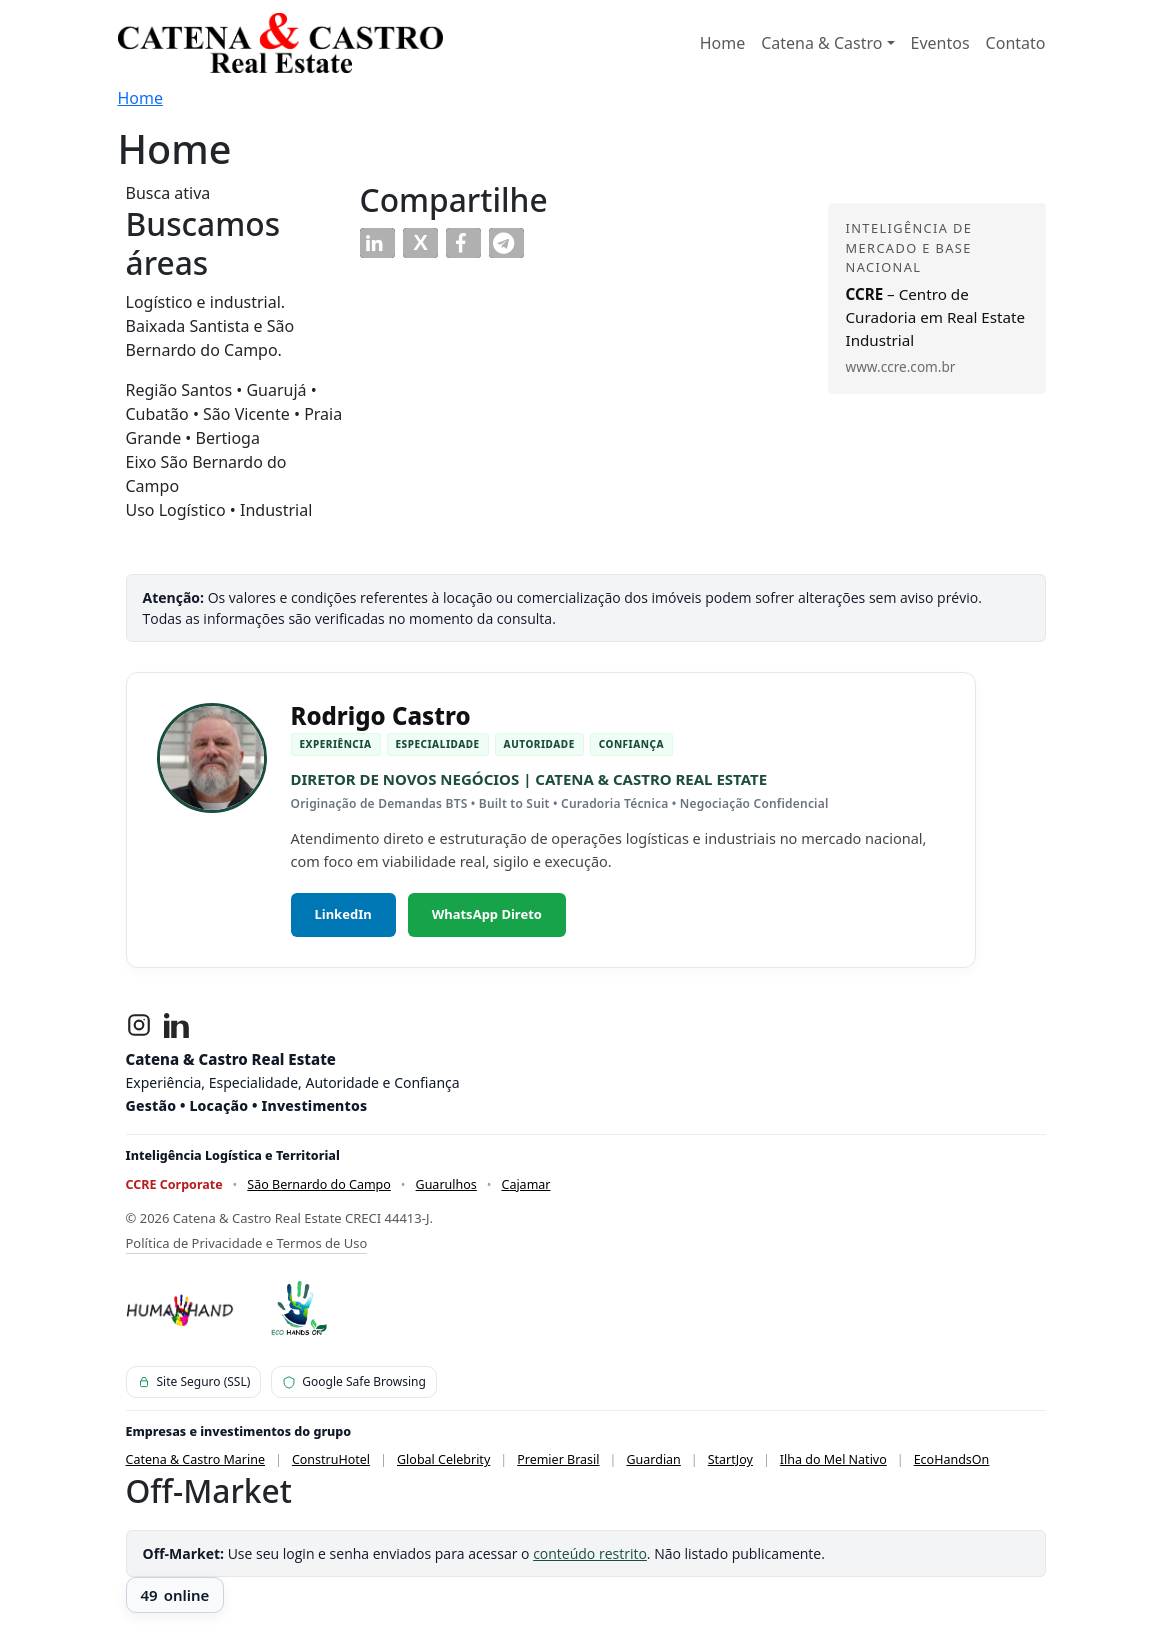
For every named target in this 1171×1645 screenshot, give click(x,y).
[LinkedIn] (177, 1025)
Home (723, 43)
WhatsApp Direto (487, 914)
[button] (377, 243)
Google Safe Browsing (354, 1381)
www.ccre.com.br (901, 366)
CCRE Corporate (174, 1184)
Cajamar (525, 1184)
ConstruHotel (331, 1459)
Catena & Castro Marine (196, 1459)
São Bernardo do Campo (319, 1184)
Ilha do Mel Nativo (833, 1459)
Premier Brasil (558, 1459)
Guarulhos (446, 1184)
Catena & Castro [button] (821, 43)
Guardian (653, 1459)
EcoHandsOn (952, 1459)
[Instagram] (139, 1025)
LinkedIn (343, 914)
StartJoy (730, 1459)
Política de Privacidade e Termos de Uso (247, 1243)
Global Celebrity (443, 1459)
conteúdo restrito (590, 1553)
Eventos (940, 43)
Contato (1016, 43)
